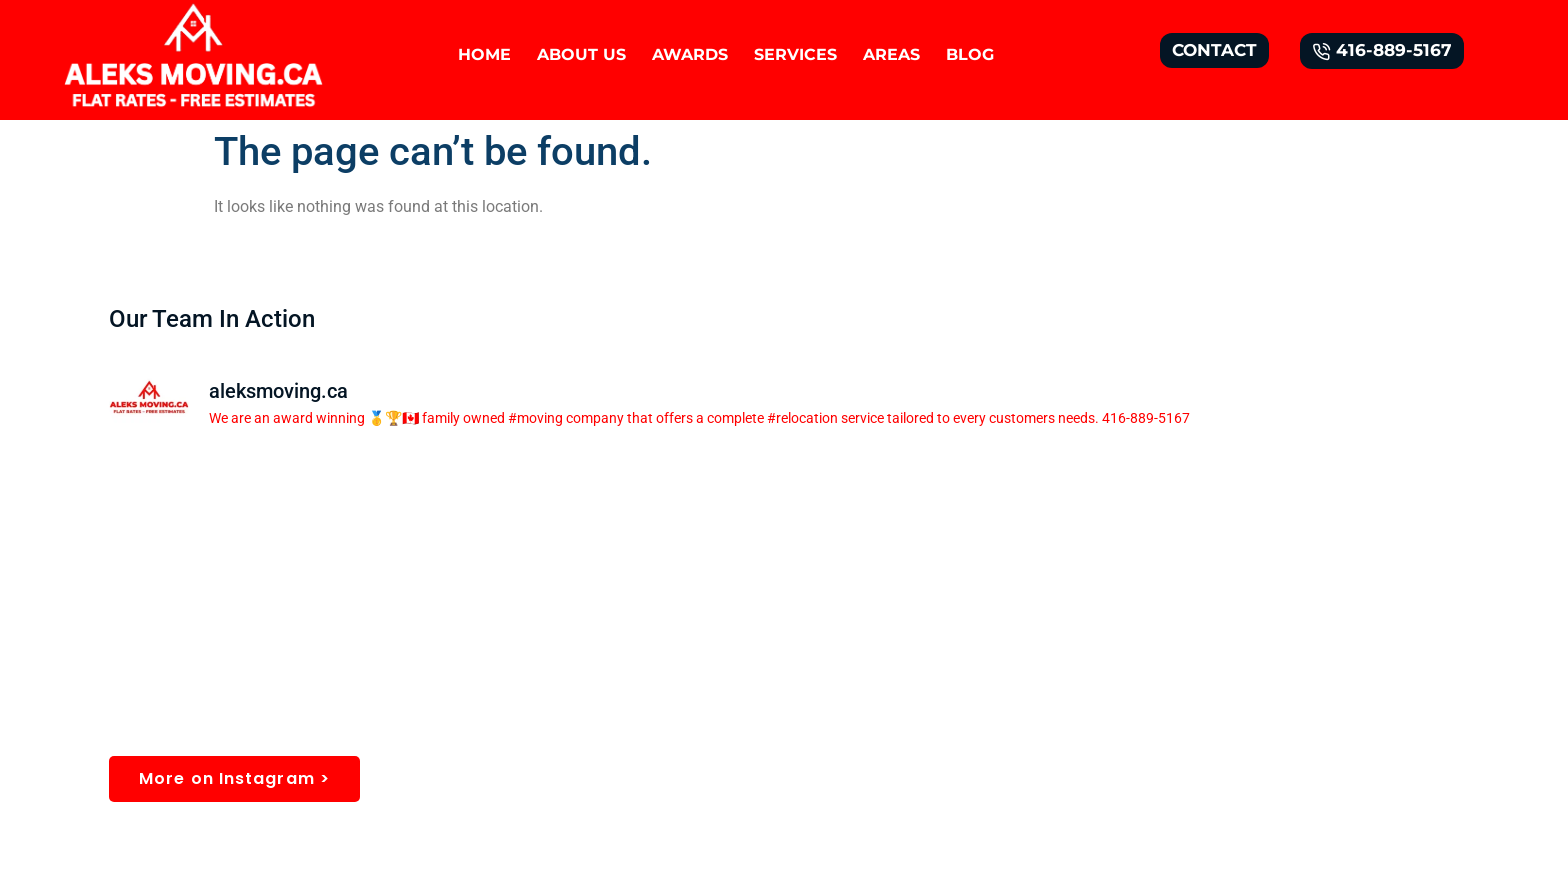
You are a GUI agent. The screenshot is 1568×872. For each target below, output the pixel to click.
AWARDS (690, 54)
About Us (581, 54)
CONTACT (1214, 50)
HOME (484, 54)
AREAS (891, 54)
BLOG (970, 54)
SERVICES (795, 54)
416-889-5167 (1382, 50)
